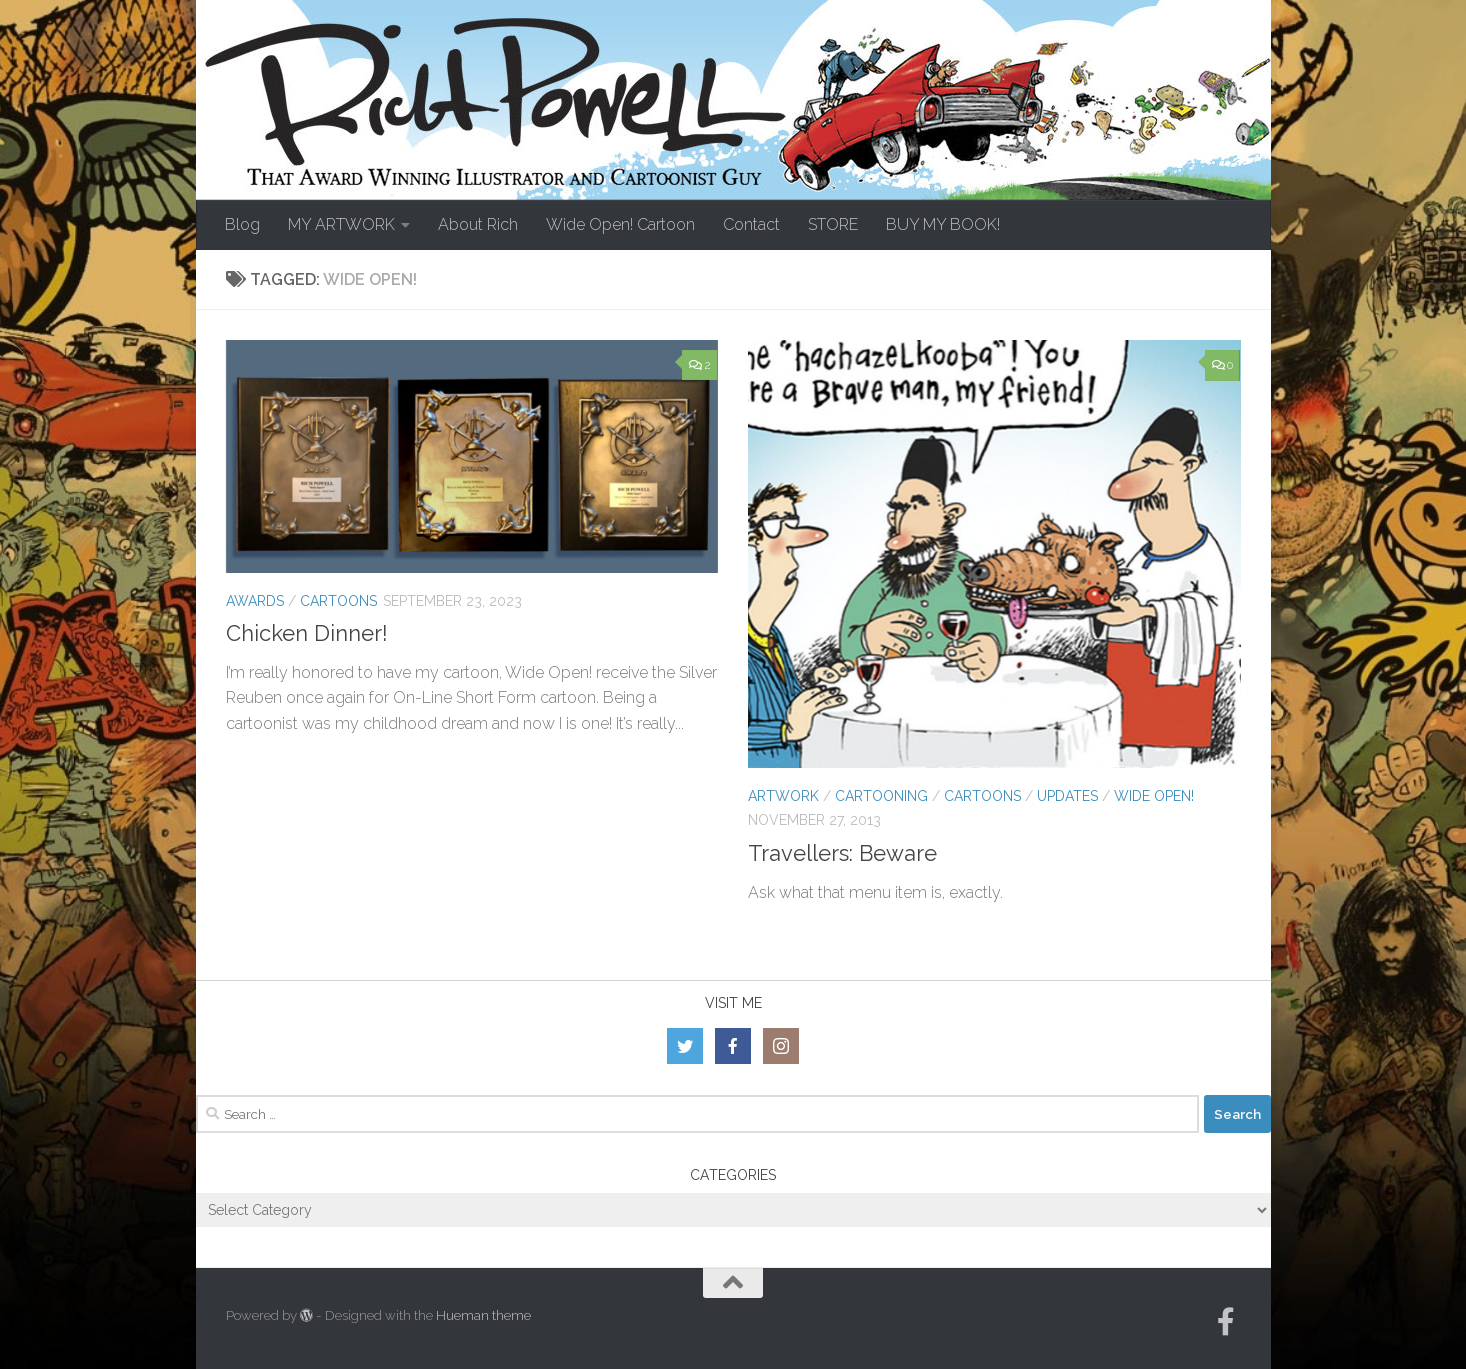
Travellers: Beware (842, 853)
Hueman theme (483, 1315)
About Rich (478, 224)
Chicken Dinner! (307, 633)
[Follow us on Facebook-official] (1226, 1322)
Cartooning (881, 796)
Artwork (783, 796)
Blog (242, 224)
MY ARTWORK (341, 224)
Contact (751, 224)
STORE (833, 224)
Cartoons (338, 601)
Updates (1067, 796)
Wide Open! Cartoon (620, 224)
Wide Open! (1154, 796)
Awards (255, 601)
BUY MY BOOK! (943, 224)
